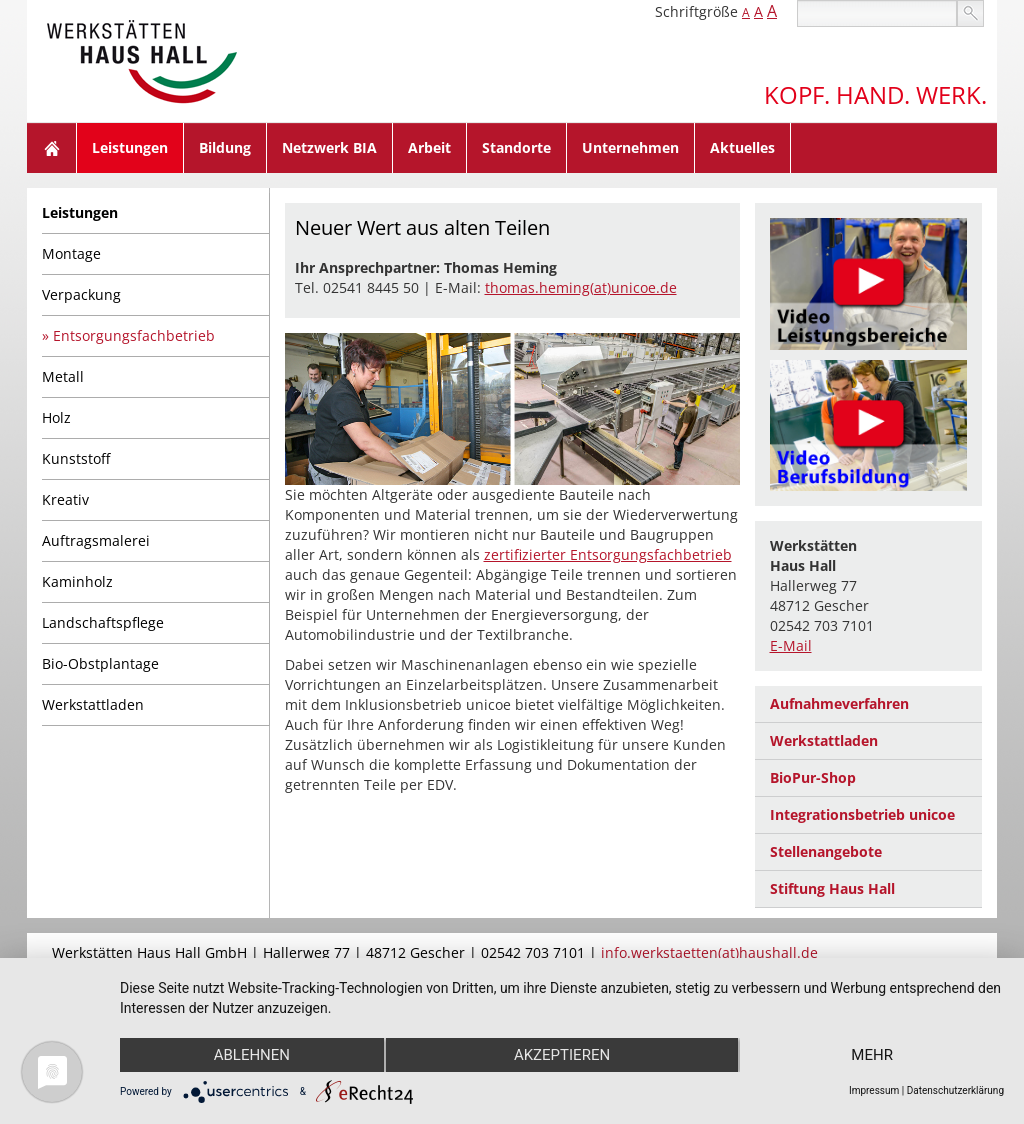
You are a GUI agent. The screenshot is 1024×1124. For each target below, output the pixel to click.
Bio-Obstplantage (100, 663)
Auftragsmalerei (96, 540)
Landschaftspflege (103, 622)
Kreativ (65, 499)
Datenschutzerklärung (955, 1090)
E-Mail (791, 645)
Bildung (225, 147)
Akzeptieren (562, 1055)
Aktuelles (742, 147)
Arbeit (429, 147)
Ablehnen (252, 1055)
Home (52, 148)
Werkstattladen (93, 704)
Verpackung (81, 294)
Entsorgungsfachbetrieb (134, 335)
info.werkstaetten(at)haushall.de (709, 952)
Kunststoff (76, 458)
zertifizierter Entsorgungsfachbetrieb (608, 554)
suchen (970, 13)
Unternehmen (630, 147)
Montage (71, 253)
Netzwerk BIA (329, 147)
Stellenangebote (826, 851)
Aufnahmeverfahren (839, 703)
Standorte (516, 147)
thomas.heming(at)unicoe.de (581, 287)
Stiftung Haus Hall (832, 888)
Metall (63, 376)
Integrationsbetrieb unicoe (862, 814)
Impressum (874, 1090)
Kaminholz (77, 581)
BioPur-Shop (813, 777)
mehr (872, 1055)
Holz (56, 417)
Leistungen (130, 147)
